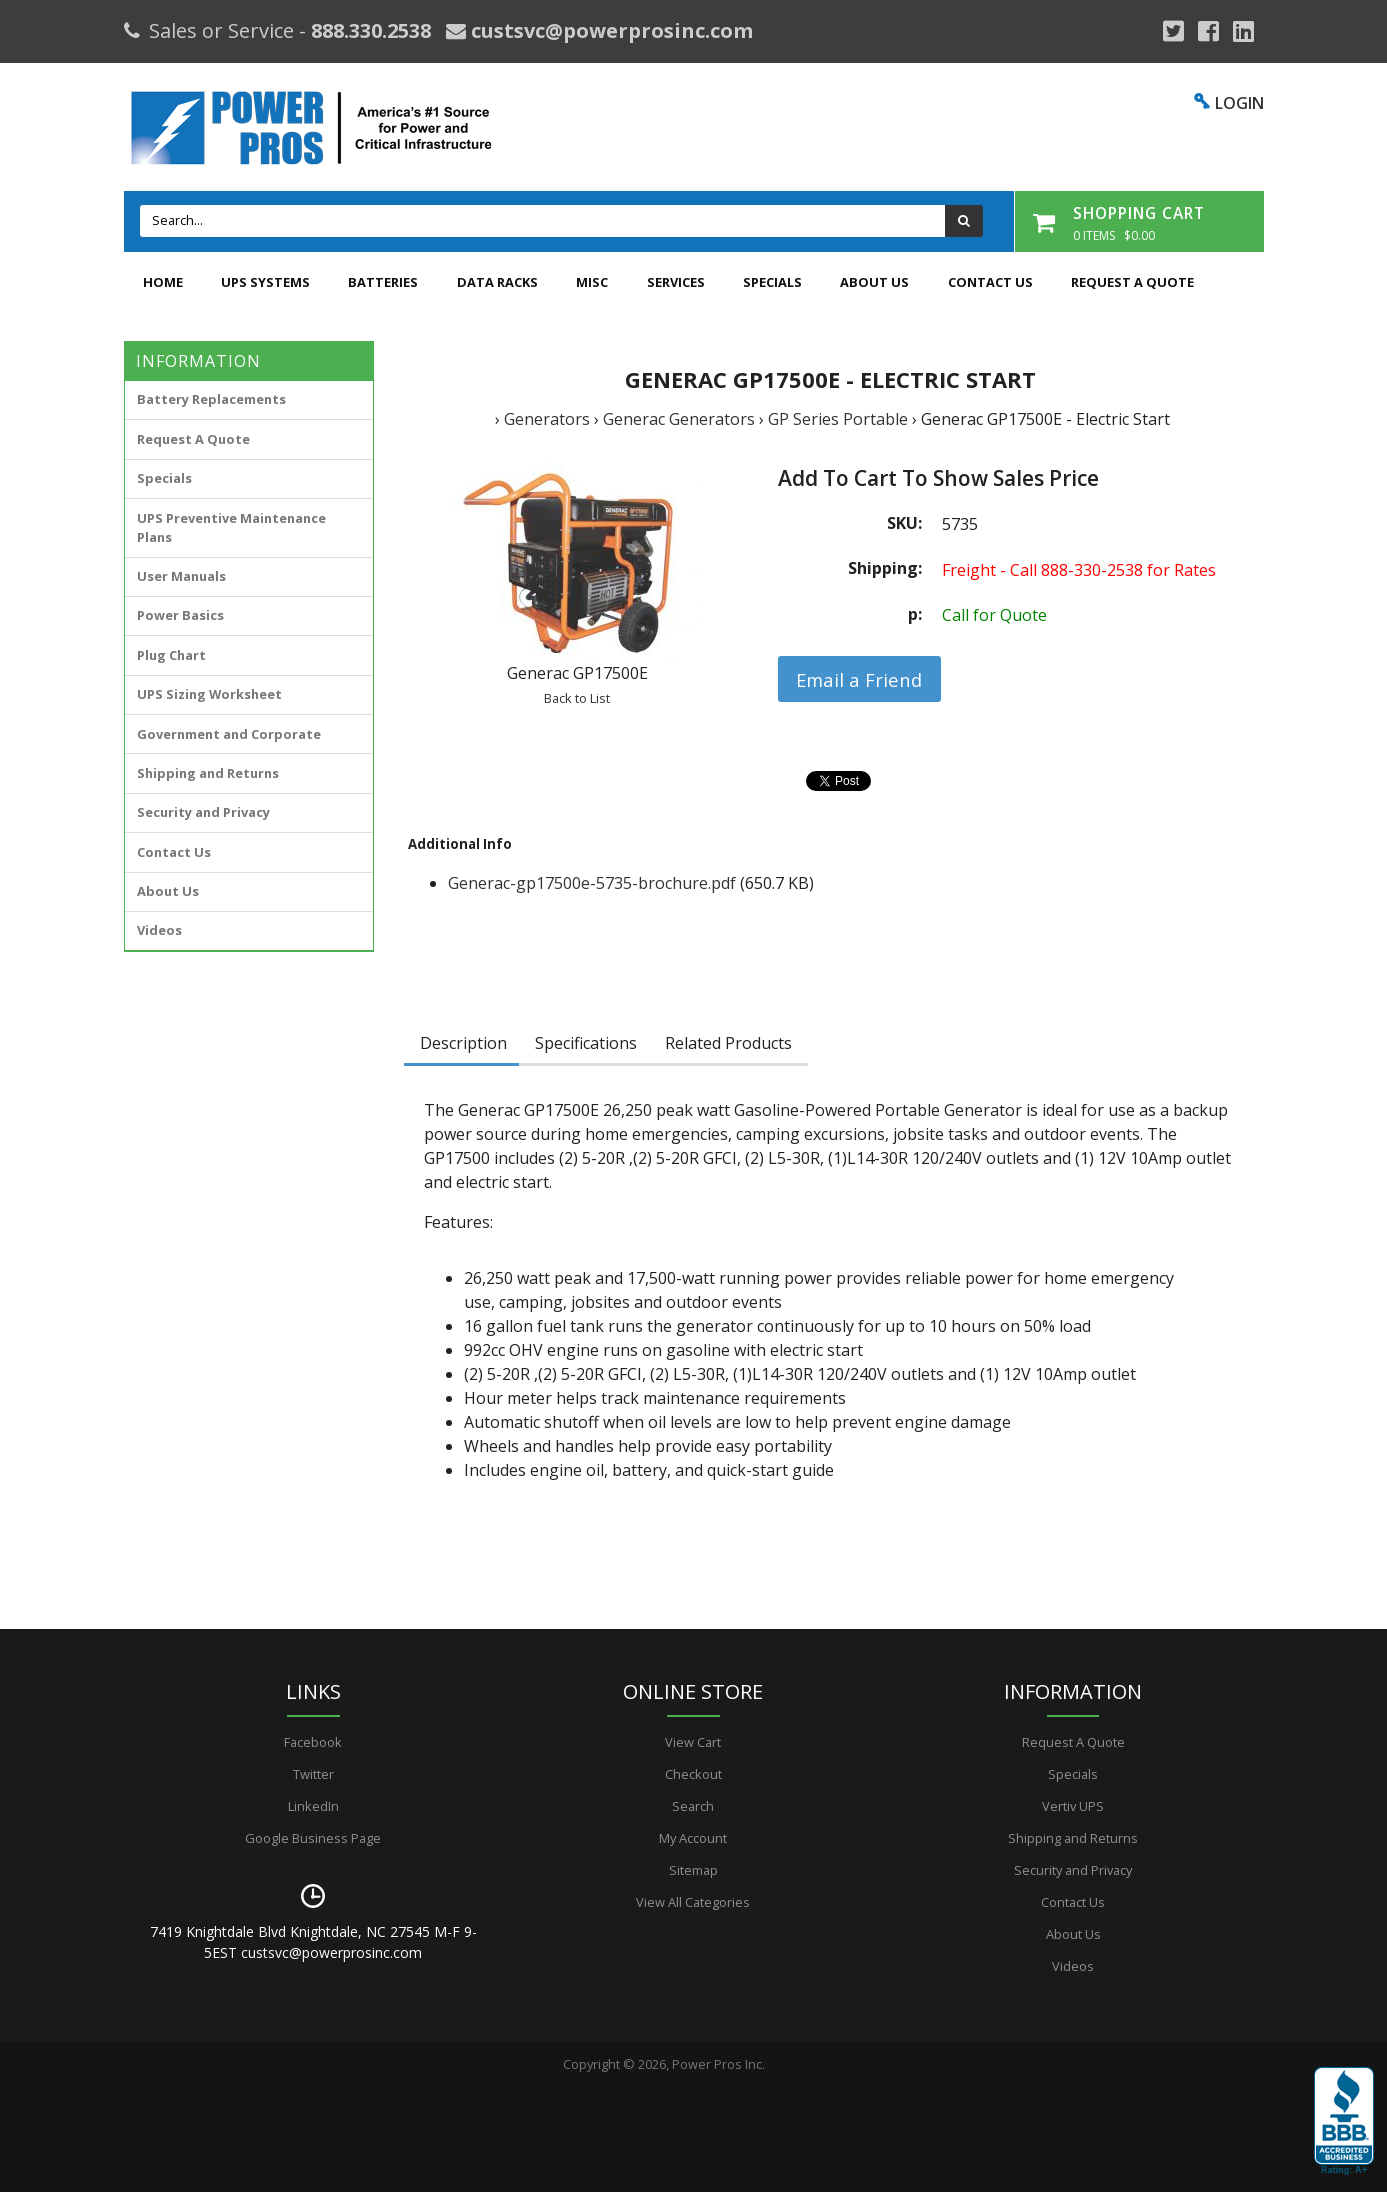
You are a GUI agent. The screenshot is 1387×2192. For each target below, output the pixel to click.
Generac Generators (679, 419)
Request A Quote (1132, 282)
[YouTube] (1243, 31)
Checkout (693, 1774)
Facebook (313, 1742)
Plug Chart (171, 655)
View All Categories (693, 1902)
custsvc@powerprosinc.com (609, 30)
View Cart (693, 1742)
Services (676, 282)
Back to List (577, 698)
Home (163, 282)
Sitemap (693, 1870)
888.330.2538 (371, 30)
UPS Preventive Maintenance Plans (231, 527)
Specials (772, 282)
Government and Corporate (229, 734)
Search (693, 1806)
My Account (693, 1838)
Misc (592, 282)
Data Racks (497, 282)
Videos (159, 930)
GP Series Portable (838, 419)
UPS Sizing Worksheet (209, 694)
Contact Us (990, 282)
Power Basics (180, 615)
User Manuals (181, 576)
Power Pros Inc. (718, 2064)
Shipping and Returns (208, 773)
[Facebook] (1208, 31)
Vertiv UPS (1073, 1806)
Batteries (383, 282)
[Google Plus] (1173, 31)
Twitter (313, 1774)
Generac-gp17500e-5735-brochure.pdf (592, 883)
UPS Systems (265, 282)
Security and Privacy (203, 812)
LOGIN (1239, 103)
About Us (874, 282)
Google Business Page (313, 1838)
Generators (547, 419)
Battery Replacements (211, 399)
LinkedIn (313, 1806)
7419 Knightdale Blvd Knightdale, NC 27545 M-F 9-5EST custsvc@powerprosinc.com (313, 1942)
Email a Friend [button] (859, 679)
